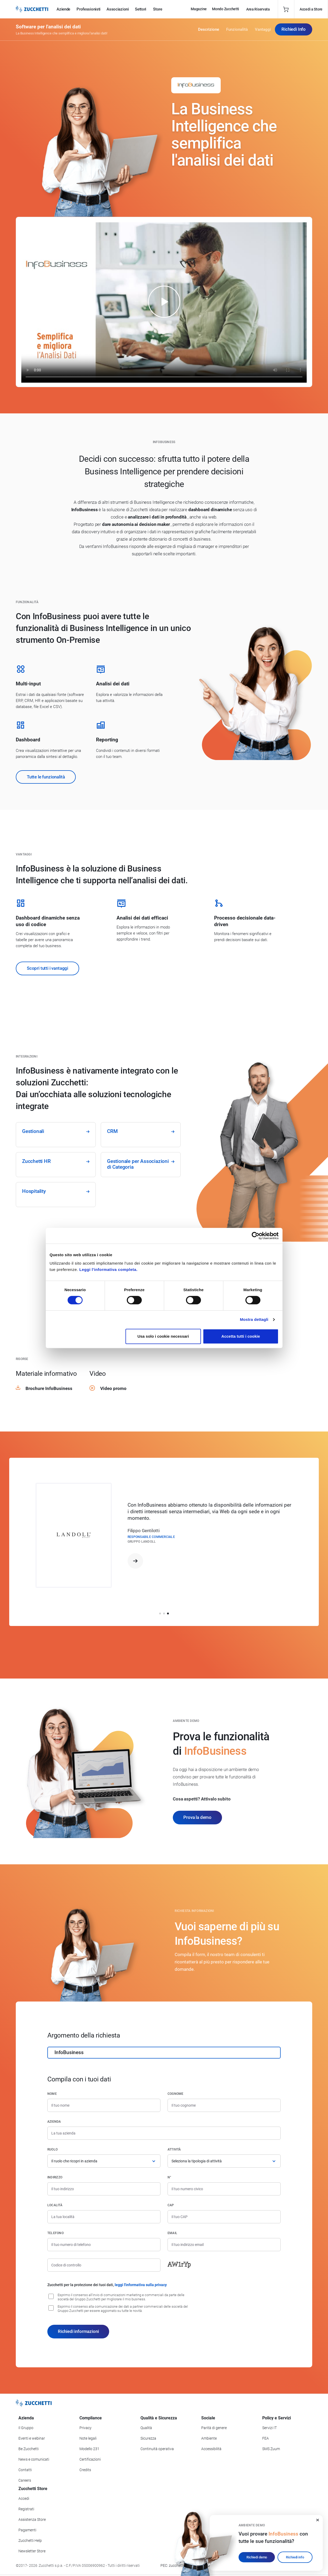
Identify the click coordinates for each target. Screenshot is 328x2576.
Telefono (55, 2233)
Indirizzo (54, 2177)
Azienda (54, 2121)
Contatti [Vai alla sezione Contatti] (25, 2470)
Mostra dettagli (254, 1319)
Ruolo (52, 2149)
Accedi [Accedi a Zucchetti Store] (23, 2498)
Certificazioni (90, 2459)
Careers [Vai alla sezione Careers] (24, 2480)
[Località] (103, 2216)
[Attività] (224, 2161)
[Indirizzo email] (224, 2244)
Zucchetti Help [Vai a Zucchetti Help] (30, 2540)
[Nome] (103, 2105)
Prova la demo (197, 1817)
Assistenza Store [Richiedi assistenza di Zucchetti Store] (32, 2519)
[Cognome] (224, 2105)
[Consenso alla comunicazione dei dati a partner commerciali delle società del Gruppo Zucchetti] (51, 2308)
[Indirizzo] (103, 2188)
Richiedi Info (293, 29)
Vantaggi (263, 29)
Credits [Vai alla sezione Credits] (85, 2470)
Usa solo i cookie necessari (163, 1336)
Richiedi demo (256, 2557)
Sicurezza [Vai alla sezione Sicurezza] (148, 2438)
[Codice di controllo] (103, 2265)
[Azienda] (164, 2133)
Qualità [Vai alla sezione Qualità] (146, 2428)
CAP (171, 2205)
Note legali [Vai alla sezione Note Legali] (88, 2438)
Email (172, 2233)
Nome (52, 2094)
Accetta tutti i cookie (240, 1336)
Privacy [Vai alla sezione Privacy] (85, 2428)
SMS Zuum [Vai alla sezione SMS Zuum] (271, 2449)
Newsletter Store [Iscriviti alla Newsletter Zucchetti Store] (32, 2551)
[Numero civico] (224, 2188)
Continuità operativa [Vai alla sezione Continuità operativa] (157, 2449)
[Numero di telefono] (103, 2244)
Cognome (176, 2094)
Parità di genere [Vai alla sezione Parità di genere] (214, 2428)
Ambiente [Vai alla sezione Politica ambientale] (209, 2438)
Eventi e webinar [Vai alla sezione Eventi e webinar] (31, 2438)
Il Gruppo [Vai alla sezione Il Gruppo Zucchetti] (25, 2428)
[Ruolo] (103, 2161)
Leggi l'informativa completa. (108, 1269)
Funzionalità (237, 29)
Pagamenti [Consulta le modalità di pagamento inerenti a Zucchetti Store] (27, 2530)
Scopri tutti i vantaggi (47, 968)
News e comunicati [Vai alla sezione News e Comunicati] (33, 2459)
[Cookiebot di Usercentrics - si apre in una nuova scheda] (256, 1236)
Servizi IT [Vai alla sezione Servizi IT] (269, 2428)
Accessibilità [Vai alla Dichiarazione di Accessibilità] (211, 2449)
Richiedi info (295, 2557)
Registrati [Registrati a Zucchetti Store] (26, 2509)
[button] (160, 1613)
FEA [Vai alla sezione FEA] (265, 2438)
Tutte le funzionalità (46, 776)
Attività (174, 2149)
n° (169, 2177)
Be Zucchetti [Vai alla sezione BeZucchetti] (28, 2449)
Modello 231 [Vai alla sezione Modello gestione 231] (89, 2449)
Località (54, 2205)
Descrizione (208, 29)
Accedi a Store (311, 9)
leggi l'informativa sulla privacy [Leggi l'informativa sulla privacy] (141, 2285)
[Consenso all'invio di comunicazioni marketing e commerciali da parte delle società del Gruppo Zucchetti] (51, 2296)
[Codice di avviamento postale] (224, 2216)
